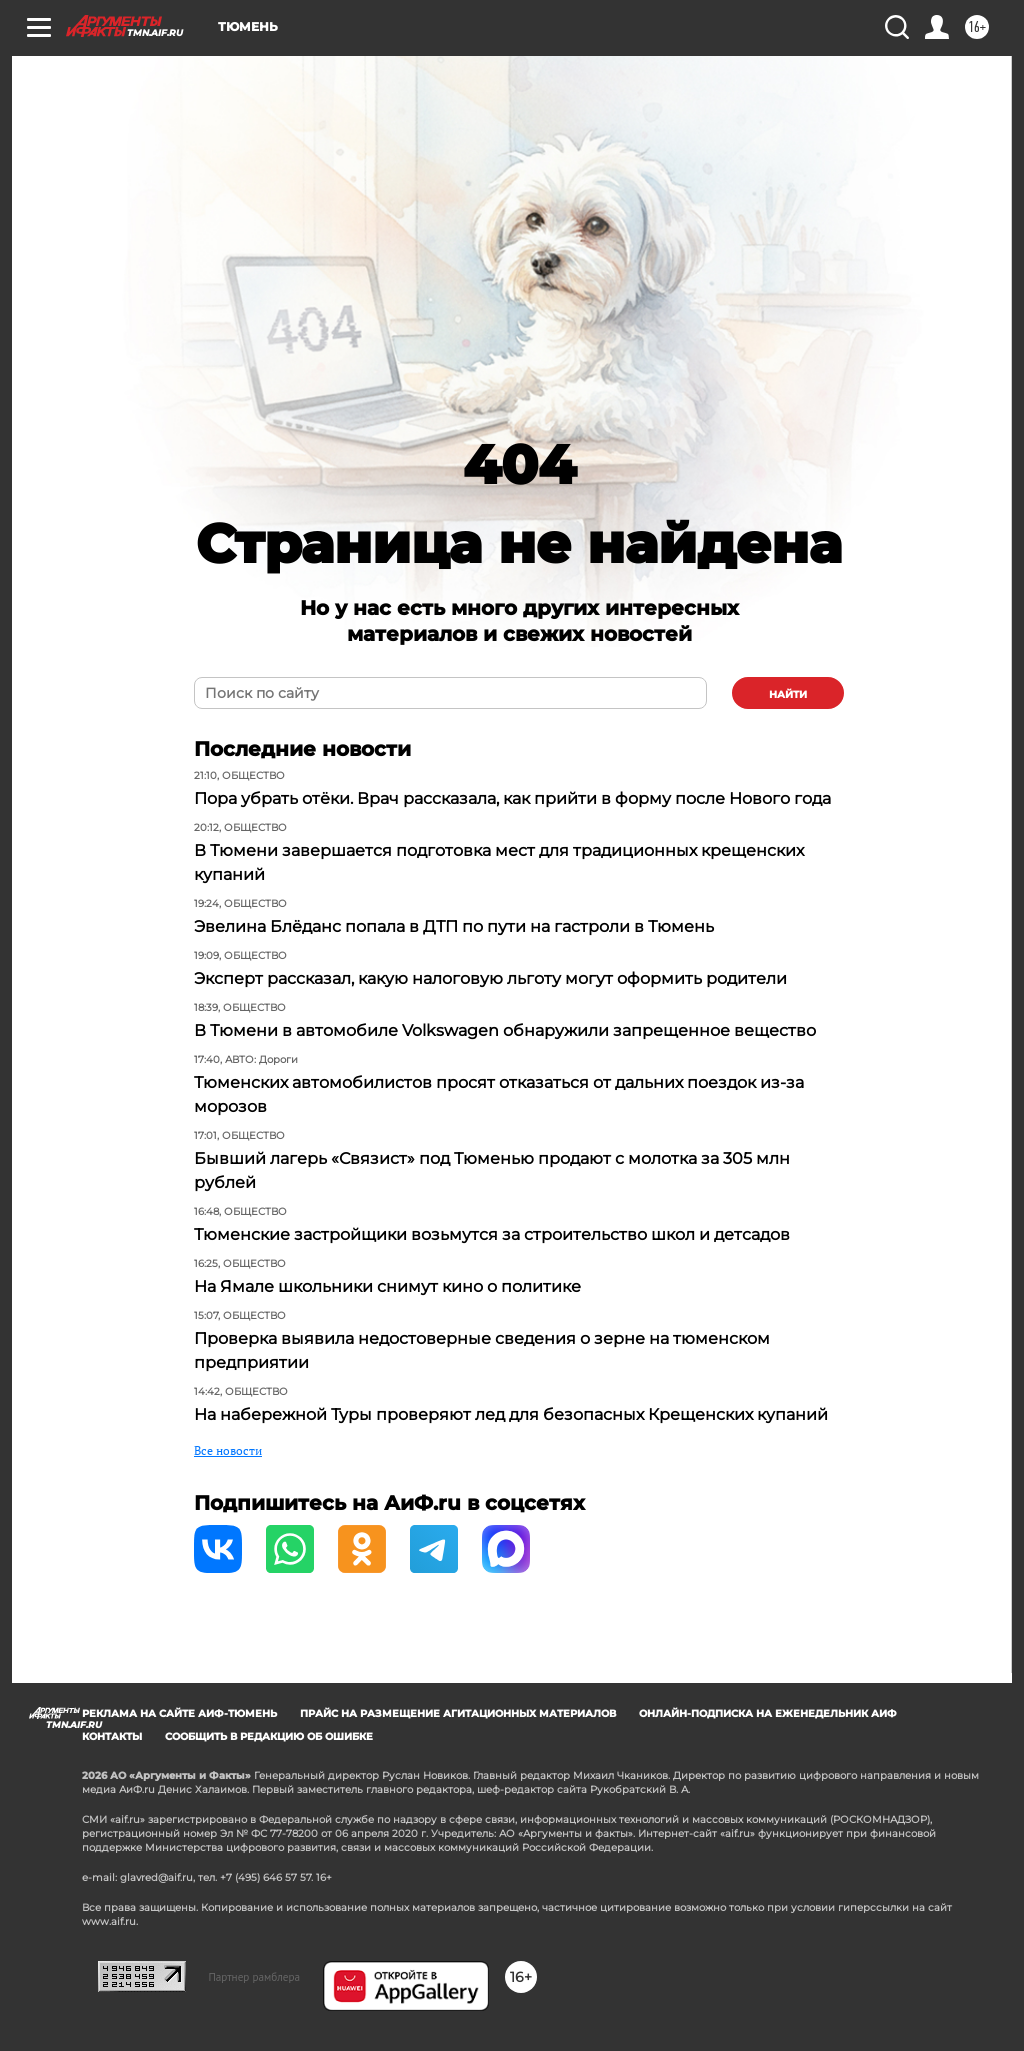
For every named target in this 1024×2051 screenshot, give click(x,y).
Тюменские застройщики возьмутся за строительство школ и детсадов (492, 1234)
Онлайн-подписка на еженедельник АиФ (768, 1713)
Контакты (112, 1736)
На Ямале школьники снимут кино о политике (387, 1286)
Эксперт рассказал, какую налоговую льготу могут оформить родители (490, 978)
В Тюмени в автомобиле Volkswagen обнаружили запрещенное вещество (505, 1030)
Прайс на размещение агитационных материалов (458, 1713)
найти (788, 694)
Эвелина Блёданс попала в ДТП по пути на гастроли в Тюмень (454, 926)
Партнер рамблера (254, 1977)
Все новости (228, 1450)
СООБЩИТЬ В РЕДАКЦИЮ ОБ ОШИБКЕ (269, 1736)
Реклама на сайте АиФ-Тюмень (179, 1713)
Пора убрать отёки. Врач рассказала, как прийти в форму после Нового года (512, 798)
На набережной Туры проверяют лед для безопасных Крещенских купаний (511, 1414)
